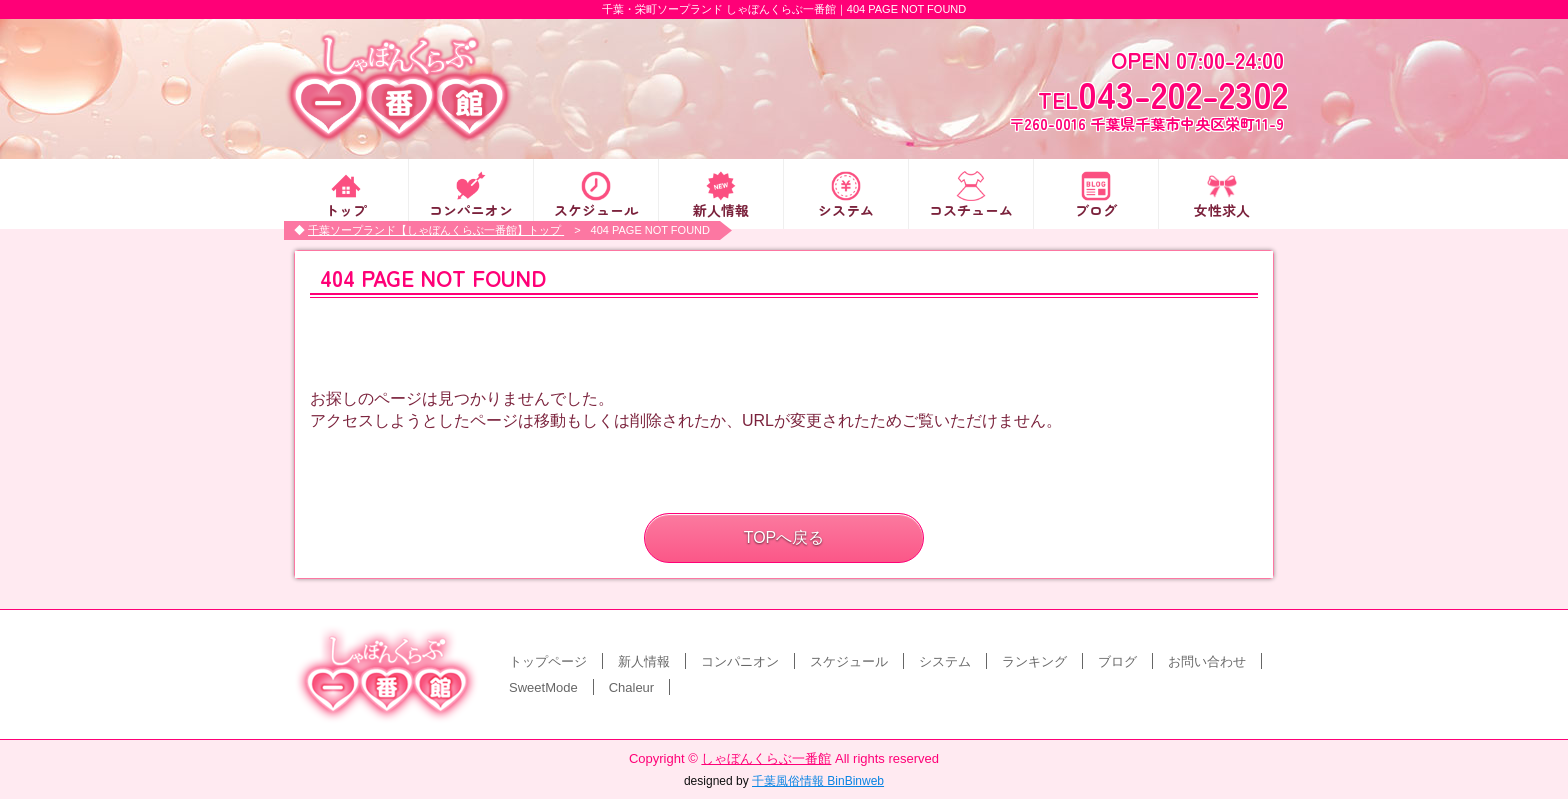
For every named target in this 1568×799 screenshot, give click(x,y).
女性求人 (1222, 208)
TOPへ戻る (784, 537)
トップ (346, 208)
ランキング (1034, 661)
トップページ (548, 661)
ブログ (1096, 208)
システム (846, 208)
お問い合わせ (1207, 661)
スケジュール (596, 208)
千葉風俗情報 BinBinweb (818, 781)
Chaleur (632, 687)
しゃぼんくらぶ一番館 (766, 758)
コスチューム (971, 208)
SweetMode (543, 687)
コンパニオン (471, 208)
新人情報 (721, 208)
